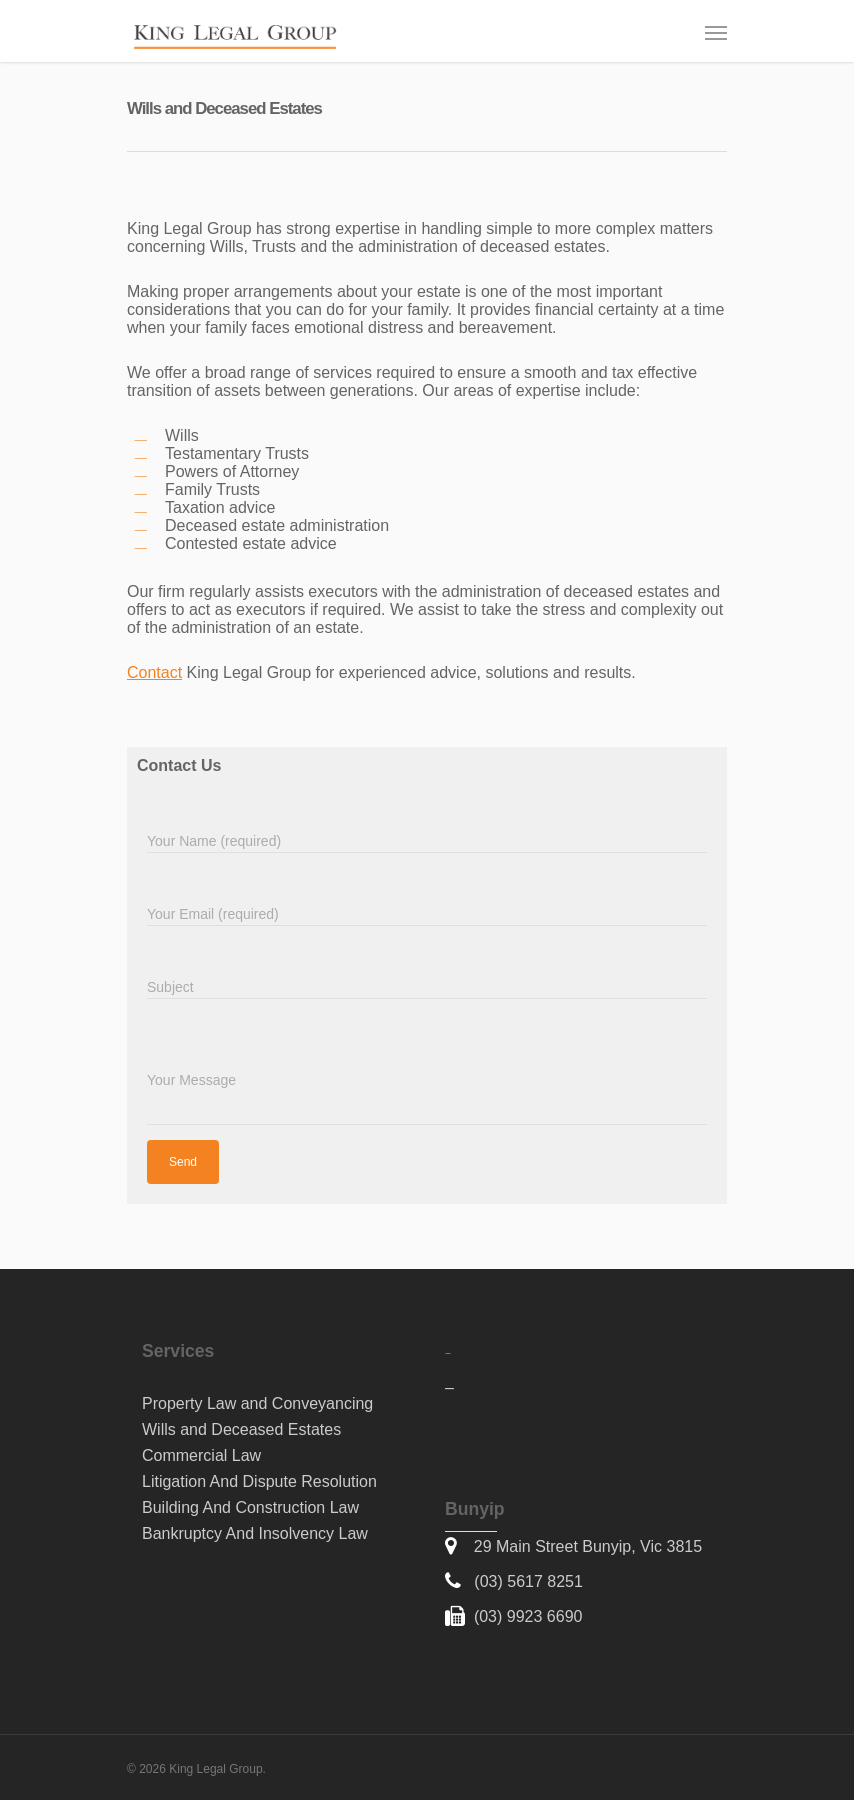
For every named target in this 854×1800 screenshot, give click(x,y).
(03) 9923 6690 (528, 1616)
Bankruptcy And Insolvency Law (255, 1533)
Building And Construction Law (250, 1507)
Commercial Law (201, 1455)
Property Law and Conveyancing (257, 1403)
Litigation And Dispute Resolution (259, 1481)
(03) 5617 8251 (528, 1581)
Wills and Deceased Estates (241, 1429)
